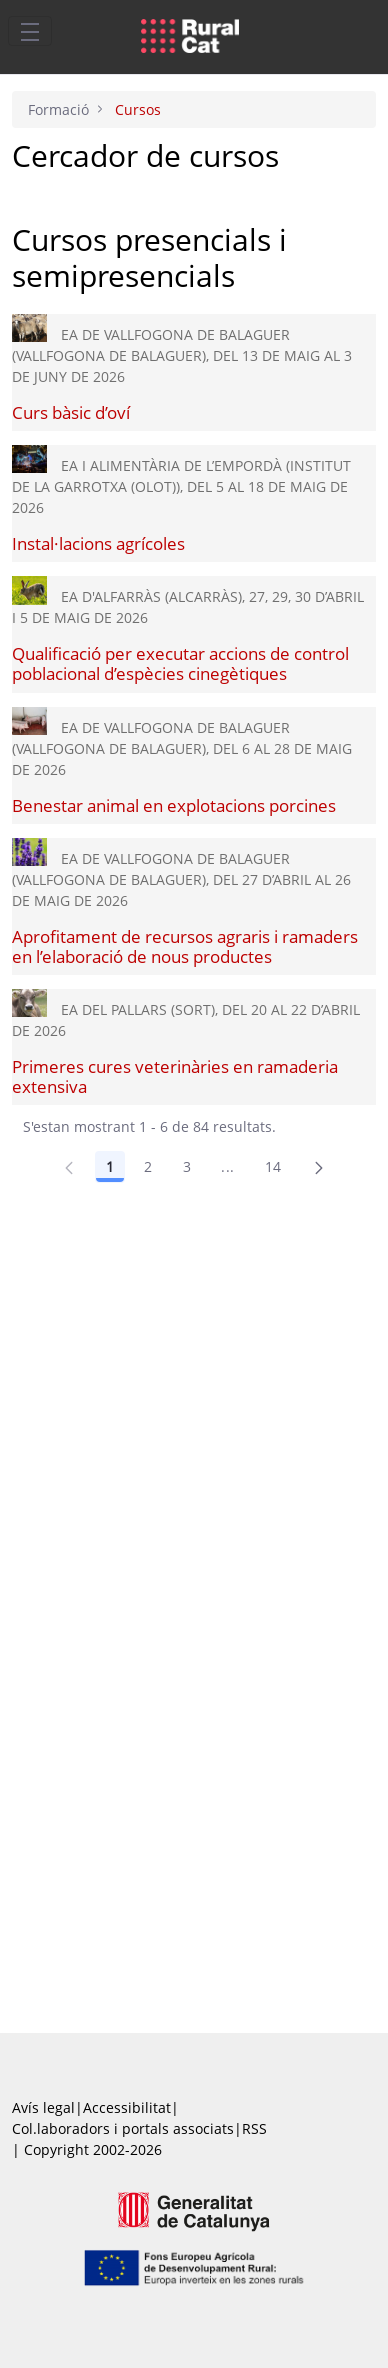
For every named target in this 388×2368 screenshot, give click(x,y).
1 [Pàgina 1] (110, 1166)
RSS (254, 2128)
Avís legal (43, 2107)
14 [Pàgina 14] (273, 1166)
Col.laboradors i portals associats (123, 2128)
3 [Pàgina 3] (187, 1166)
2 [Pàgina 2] (148, 1166)
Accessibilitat (127, 2107)
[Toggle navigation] (30, 31)
